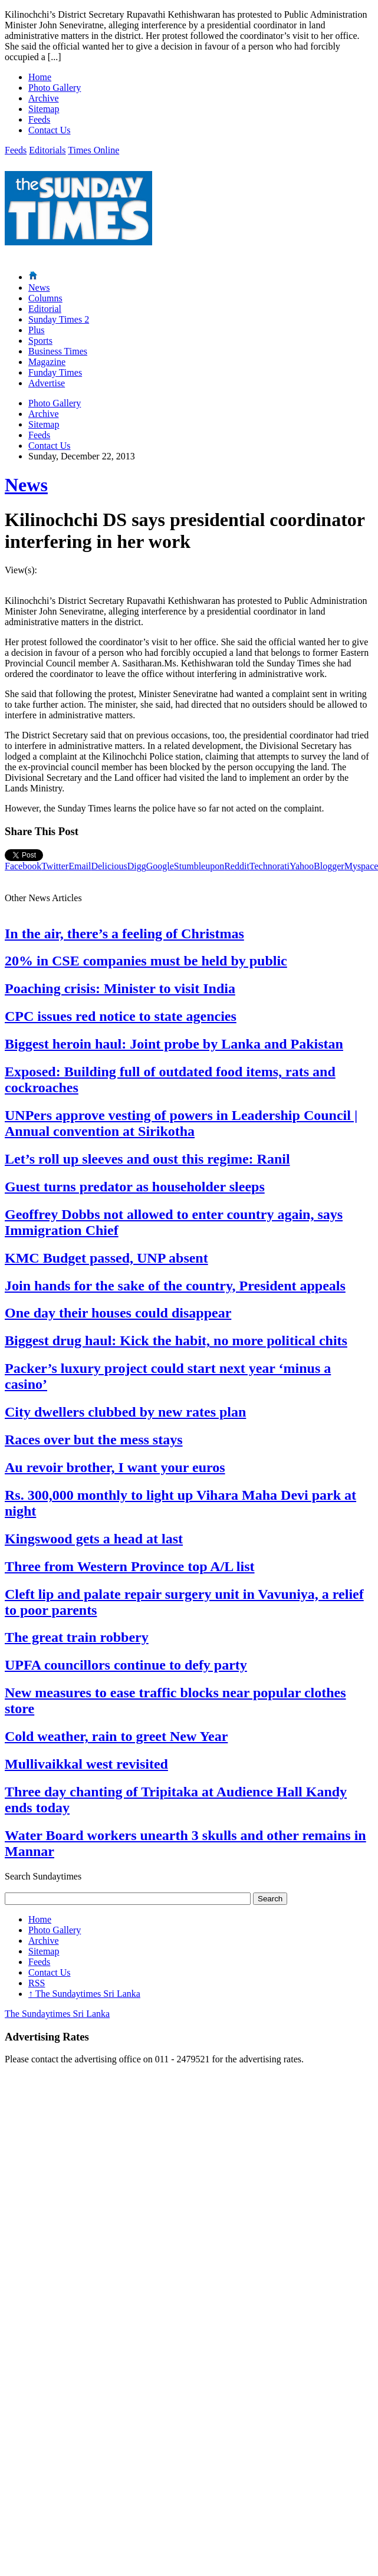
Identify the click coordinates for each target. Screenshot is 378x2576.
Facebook (23, 866)
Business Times (57, 351)
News (39, 287)
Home (39, 77)
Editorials (47, 150)
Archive (43, 98)
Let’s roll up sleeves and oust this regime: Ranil (147, 1159)
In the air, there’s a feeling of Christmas (124, 933)
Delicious (109, 866)
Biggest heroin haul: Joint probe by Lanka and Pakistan (174, 1044)
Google (160, 866)
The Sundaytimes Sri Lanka (84, 1994)
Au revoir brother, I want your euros (115, 1467)
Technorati (269, 866)
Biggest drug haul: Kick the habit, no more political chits (176, 1340)
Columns (45, 298)
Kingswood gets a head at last (94, 1538)
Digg (136, 866)
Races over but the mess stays (94, 1439)
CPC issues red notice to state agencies (120, 1016)
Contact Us (49, 130)
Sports (40, 341)
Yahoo (302, 866)
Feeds (39, 119)
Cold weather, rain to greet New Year (116, 1736)
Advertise (46, 383)
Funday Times (55, 372)
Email (79, 866)
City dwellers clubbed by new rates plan (125, 1412)
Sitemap (43, 109)
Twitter (54, 866)
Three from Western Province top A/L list (130, 1566)
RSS (36, 1983)
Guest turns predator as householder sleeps (135, 1186)
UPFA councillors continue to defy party (126, 1665)
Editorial (44, 309)
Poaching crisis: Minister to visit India (120, 988)
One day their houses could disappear (118, 1312)
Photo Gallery (54, 88)
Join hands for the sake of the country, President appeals (175, 1285)
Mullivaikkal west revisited (86, 1764)
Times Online (93, 150)
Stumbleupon (199, 866)
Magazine (46, 362)
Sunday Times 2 (58, 319)
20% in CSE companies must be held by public (146, 960)
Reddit (236, 866)
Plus (36, 330)
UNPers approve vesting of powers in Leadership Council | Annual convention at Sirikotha (181, 1123)
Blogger (329, 866)
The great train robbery (77, 1637)
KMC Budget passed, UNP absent (106, 1258)
